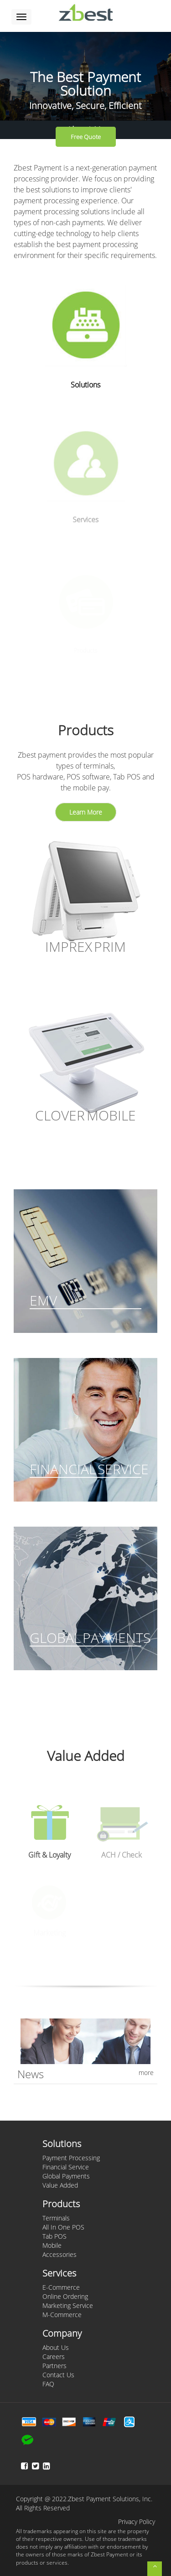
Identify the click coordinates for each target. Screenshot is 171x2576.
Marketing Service (67, 2305)
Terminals (56, 2218)
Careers (53, 2356)
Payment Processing (71, 2157)
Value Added (60, 2185)
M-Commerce (62, 2314)
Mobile (52, 2245)
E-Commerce (61, 2287)
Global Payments (66, 2176)
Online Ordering (65, 2296)
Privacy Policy (136, 2521)
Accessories (59, 2254)
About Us (55, 2347)
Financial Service (65, 2167)
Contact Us (58, 2374)
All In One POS (63, 2227)
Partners (54, 2365)
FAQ (48, 2384)
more (146, 2072)
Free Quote (86, 137)
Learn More (85, 812)
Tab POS (54, 2236)
